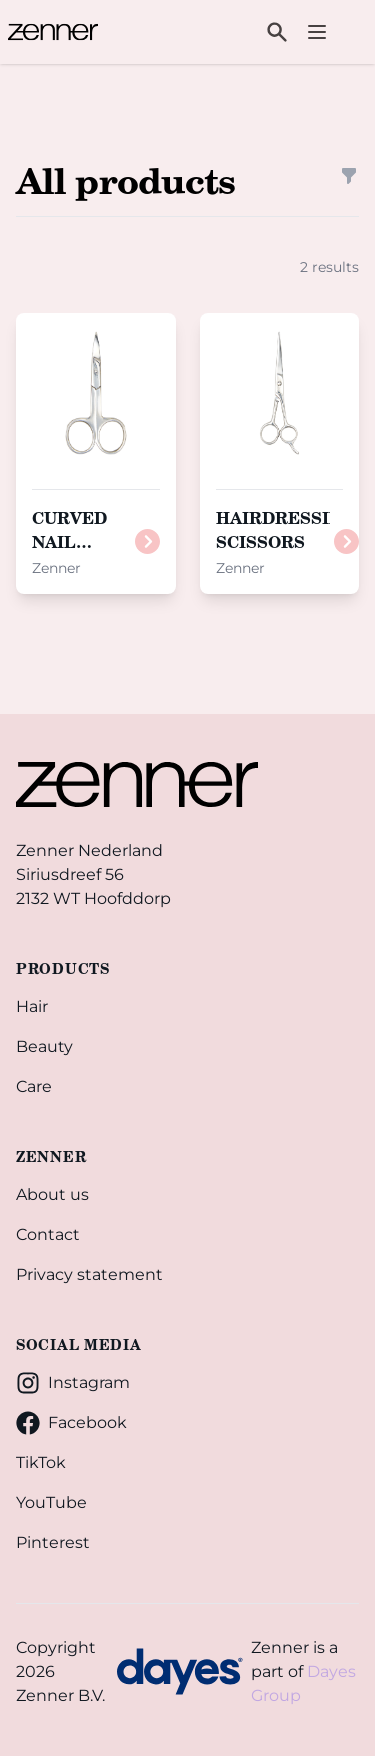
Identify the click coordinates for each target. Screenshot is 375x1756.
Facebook (71, 1423)
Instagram (73, 1383)
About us (52, 1194)
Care (34, 1086)
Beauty (44, 1046)
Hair (32, 1006)
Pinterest (53, 1542)
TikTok (41, 1462)
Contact (48, 1234)
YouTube (51, 1502)
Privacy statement (89, 1274)
